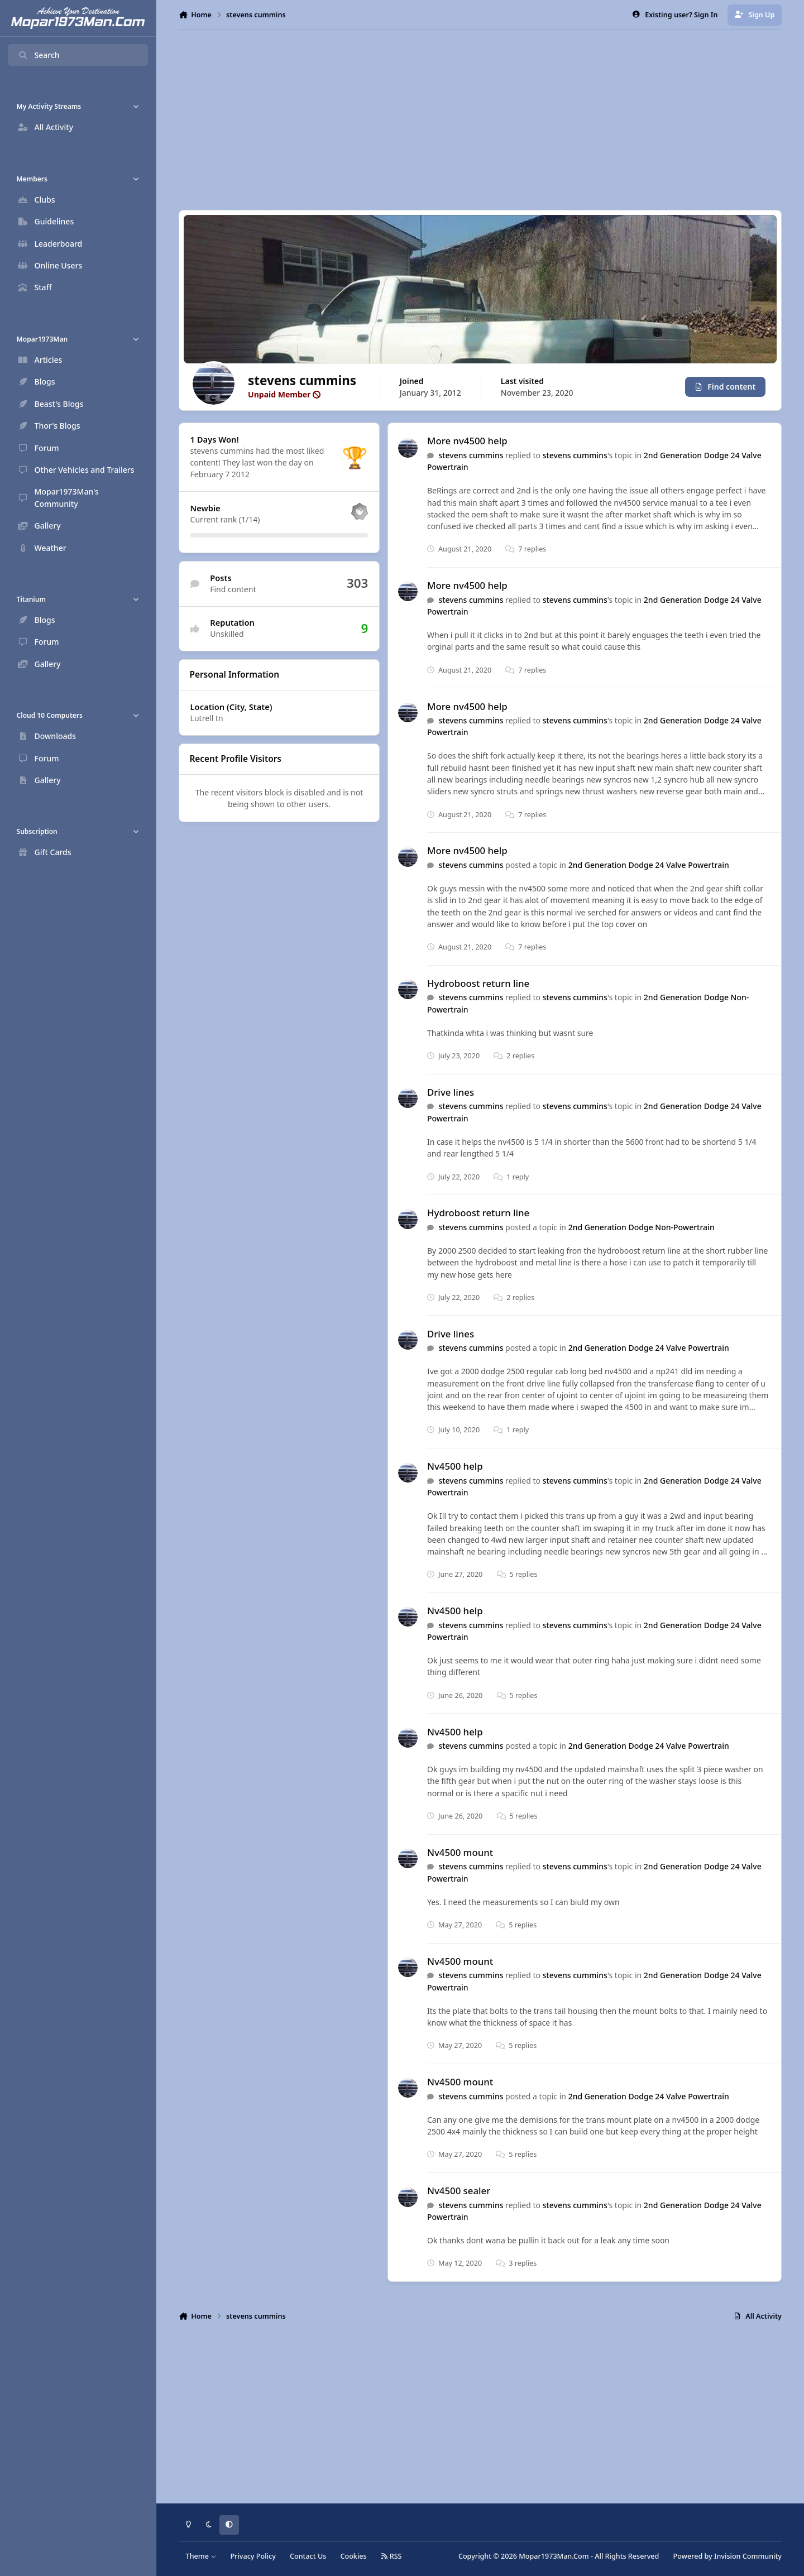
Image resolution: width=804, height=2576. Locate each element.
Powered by (727, 2556)
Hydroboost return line (478, 983)
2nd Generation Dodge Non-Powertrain (641, 1227)
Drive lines (450, 1092)
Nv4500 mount (460, 1852)
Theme (201, 2556)
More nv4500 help (467, 441)
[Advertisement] (480, 120)
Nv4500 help (455, 1466)
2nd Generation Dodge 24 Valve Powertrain (648, 865)
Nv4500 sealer (458, 2191)
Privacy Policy (252, 2556)
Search (38, 55)
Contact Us (308, 2556)
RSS (391, 2556)
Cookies (353, 2556)
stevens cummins (470, 455)
